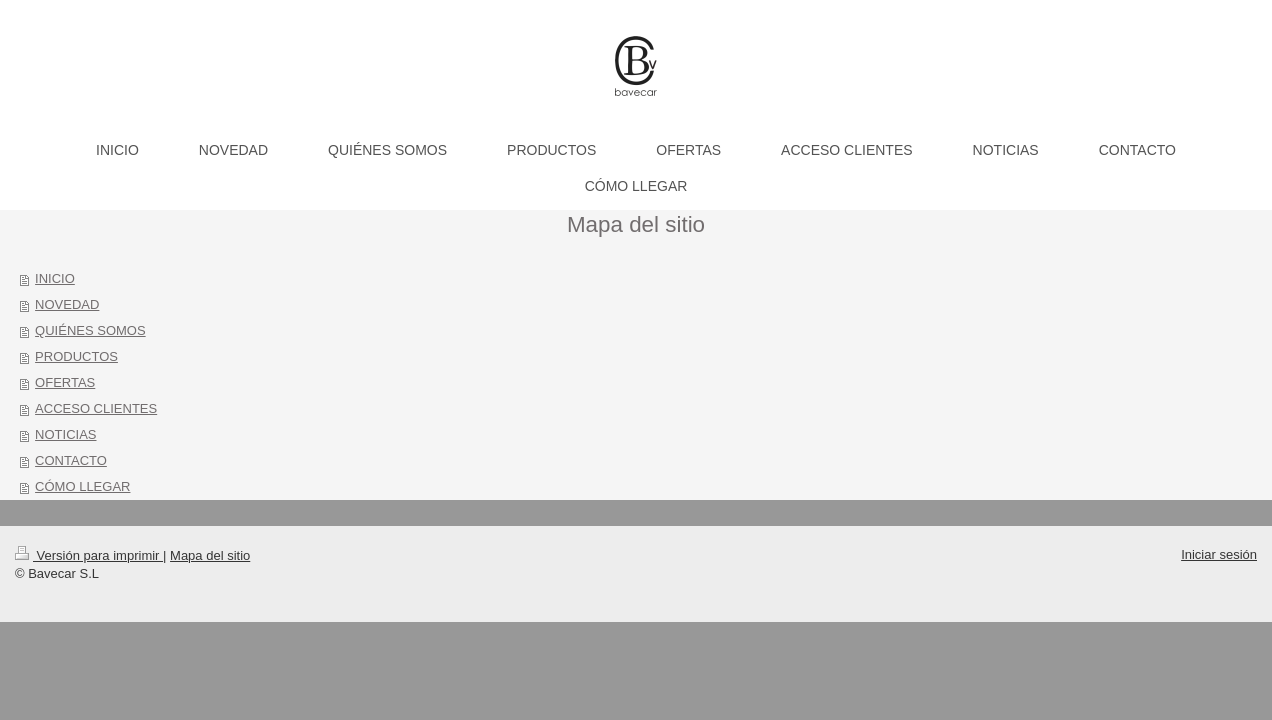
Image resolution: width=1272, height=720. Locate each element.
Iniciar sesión (1219, 554)
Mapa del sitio (210, 555)
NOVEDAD (67, 304)
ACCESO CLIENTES (96, 408)
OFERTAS (65, 382)
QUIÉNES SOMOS (90, 330)
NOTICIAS (65, 434)
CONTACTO (71, 460)
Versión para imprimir (89, 555)
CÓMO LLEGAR (82, 486)
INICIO (55, 278)
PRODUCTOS (76, 356)
